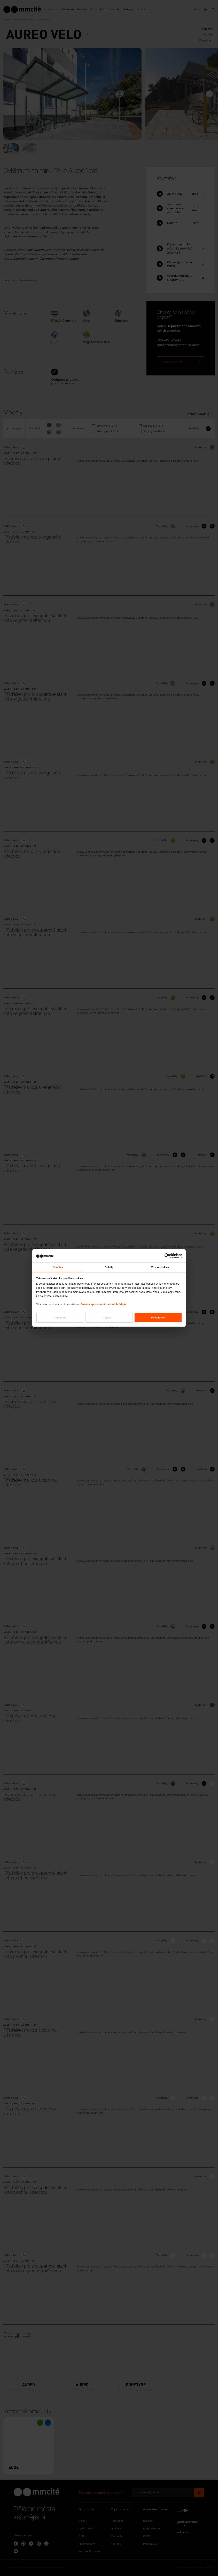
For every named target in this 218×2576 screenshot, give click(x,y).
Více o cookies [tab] (160, 1267)
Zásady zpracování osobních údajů (103, 1304)
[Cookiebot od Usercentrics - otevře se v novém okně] (167, 1255)
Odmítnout (60, 1317)
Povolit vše (158, 1317)
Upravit (109, 1317)
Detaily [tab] (109, 1267)
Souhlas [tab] (58, 1267)
